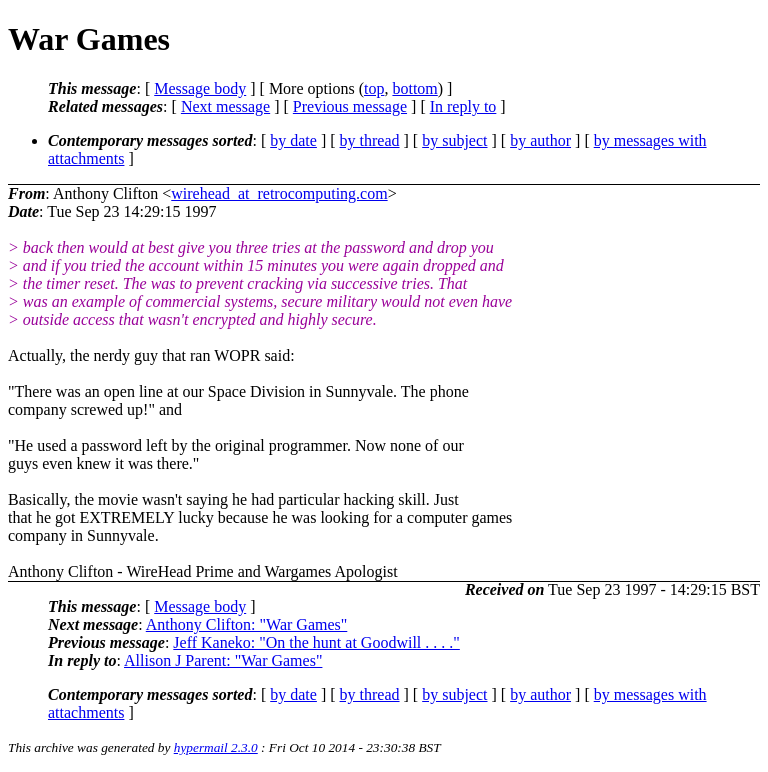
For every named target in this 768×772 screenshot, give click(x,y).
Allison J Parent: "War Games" (223, 660)
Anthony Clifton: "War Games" (247, 624)
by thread (370, 140)
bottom (414, 88)
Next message (225, 106)
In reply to (463, 106)
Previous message (350, 106)
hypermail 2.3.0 (216, 747)
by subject (454, 140)
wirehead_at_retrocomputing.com (279, 193)
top (374, 88)
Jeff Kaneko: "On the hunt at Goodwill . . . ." (316, 642)
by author (540, 140)
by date (293, 140)
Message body (200, 88)
